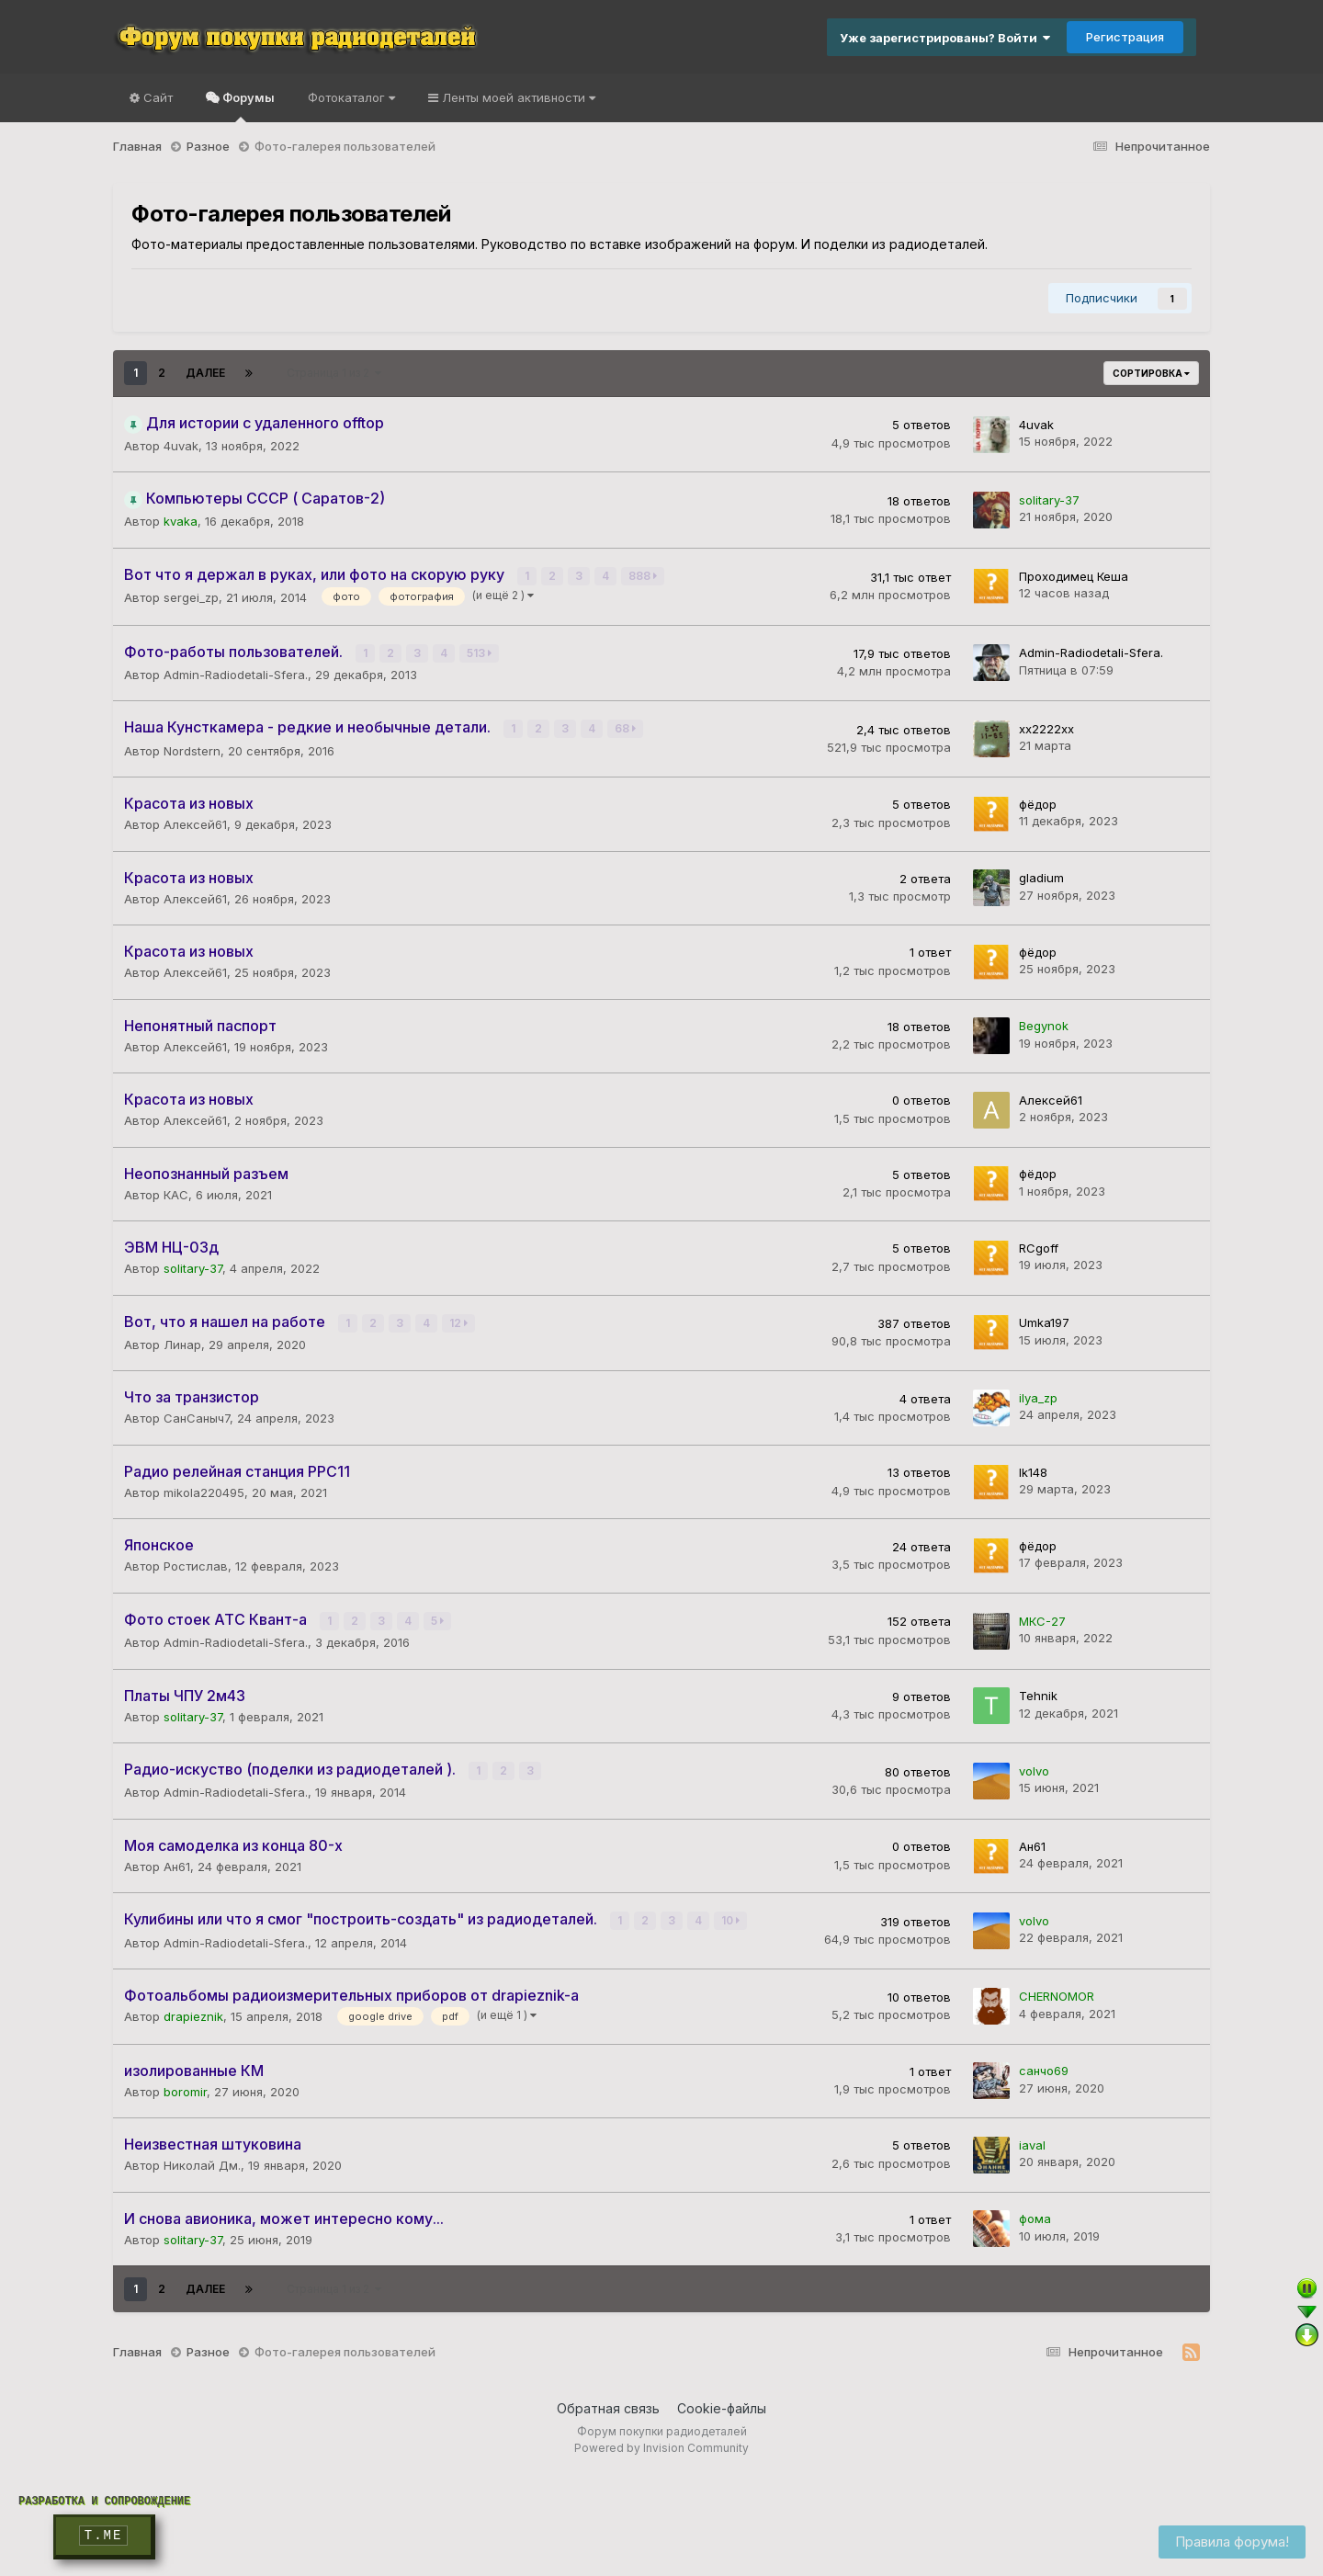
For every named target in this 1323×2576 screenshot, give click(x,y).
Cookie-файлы (721, 2407)
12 (458, 1322)
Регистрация (1125, 36)
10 (730, 1919)
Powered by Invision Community (661, 2446)
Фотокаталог (351, 97)
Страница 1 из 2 (334, 373)
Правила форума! (1232, 2541)
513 (479, 652)
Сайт (156, 97)
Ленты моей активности (516, 97)
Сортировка (1151, 373)
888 (642, 576)
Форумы (247, 106)
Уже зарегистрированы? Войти (945, 37)
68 (625, 728)
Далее (205, 373)
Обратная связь (608, 2407)
